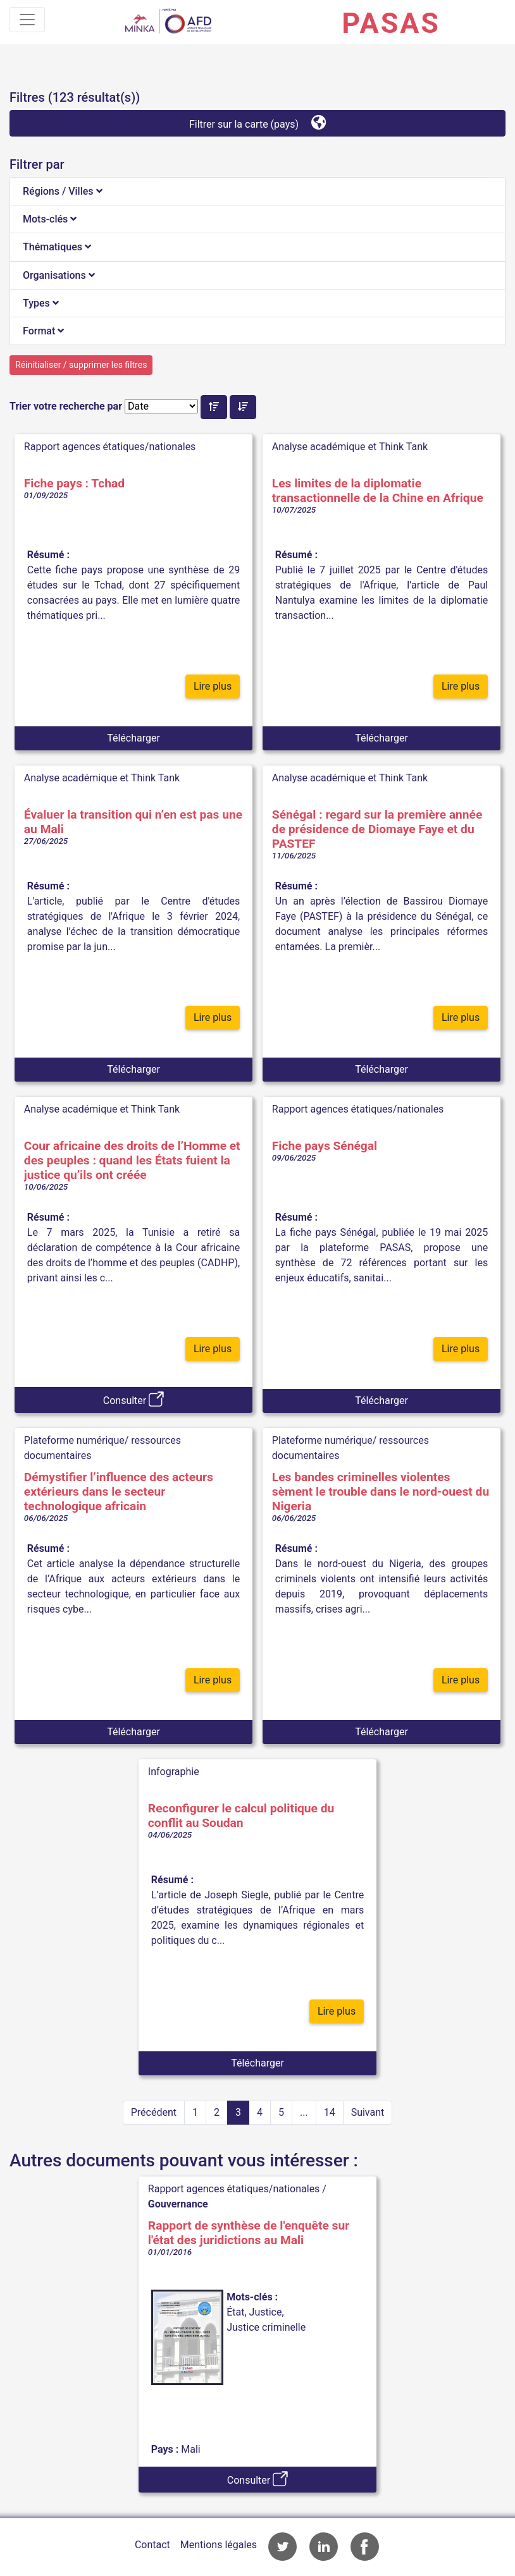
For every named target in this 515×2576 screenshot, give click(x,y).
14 (329, 2112)
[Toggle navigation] (27, 19)
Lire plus (213, 686)
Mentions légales (218, 2545)
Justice (265, 2312)
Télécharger (133, 738)
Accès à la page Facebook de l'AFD (365, 2546)
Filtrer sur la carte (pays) (257, 122)
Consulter (133, 1399)
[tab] (257, 191)
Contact (152, 2545)
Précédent (154, 2112)
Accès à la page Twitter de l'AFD (282, 2546)
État (235, 2312)
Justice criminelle (266, 2327)
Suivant (368, 2112)
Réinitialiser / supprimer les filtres (81, 365)
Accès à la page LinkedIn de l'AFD (323, 2546)
